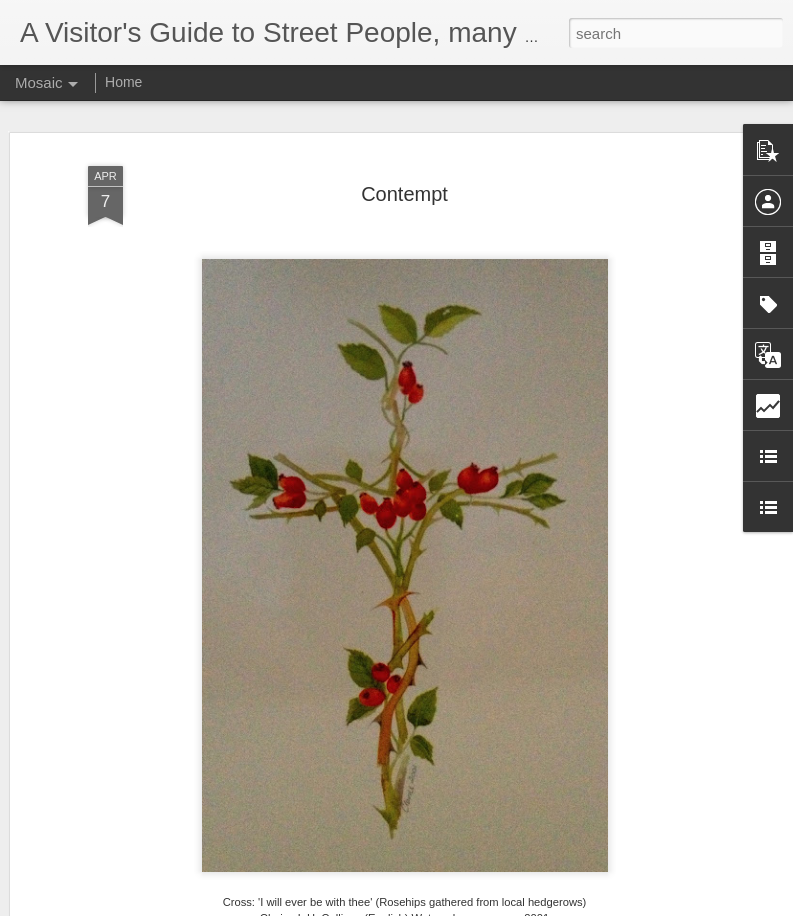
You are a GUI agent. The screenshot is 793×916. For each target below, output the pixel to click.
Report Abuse (517, 905)
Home (123, 82)
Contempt (404, 183)
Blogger (459, 905)
